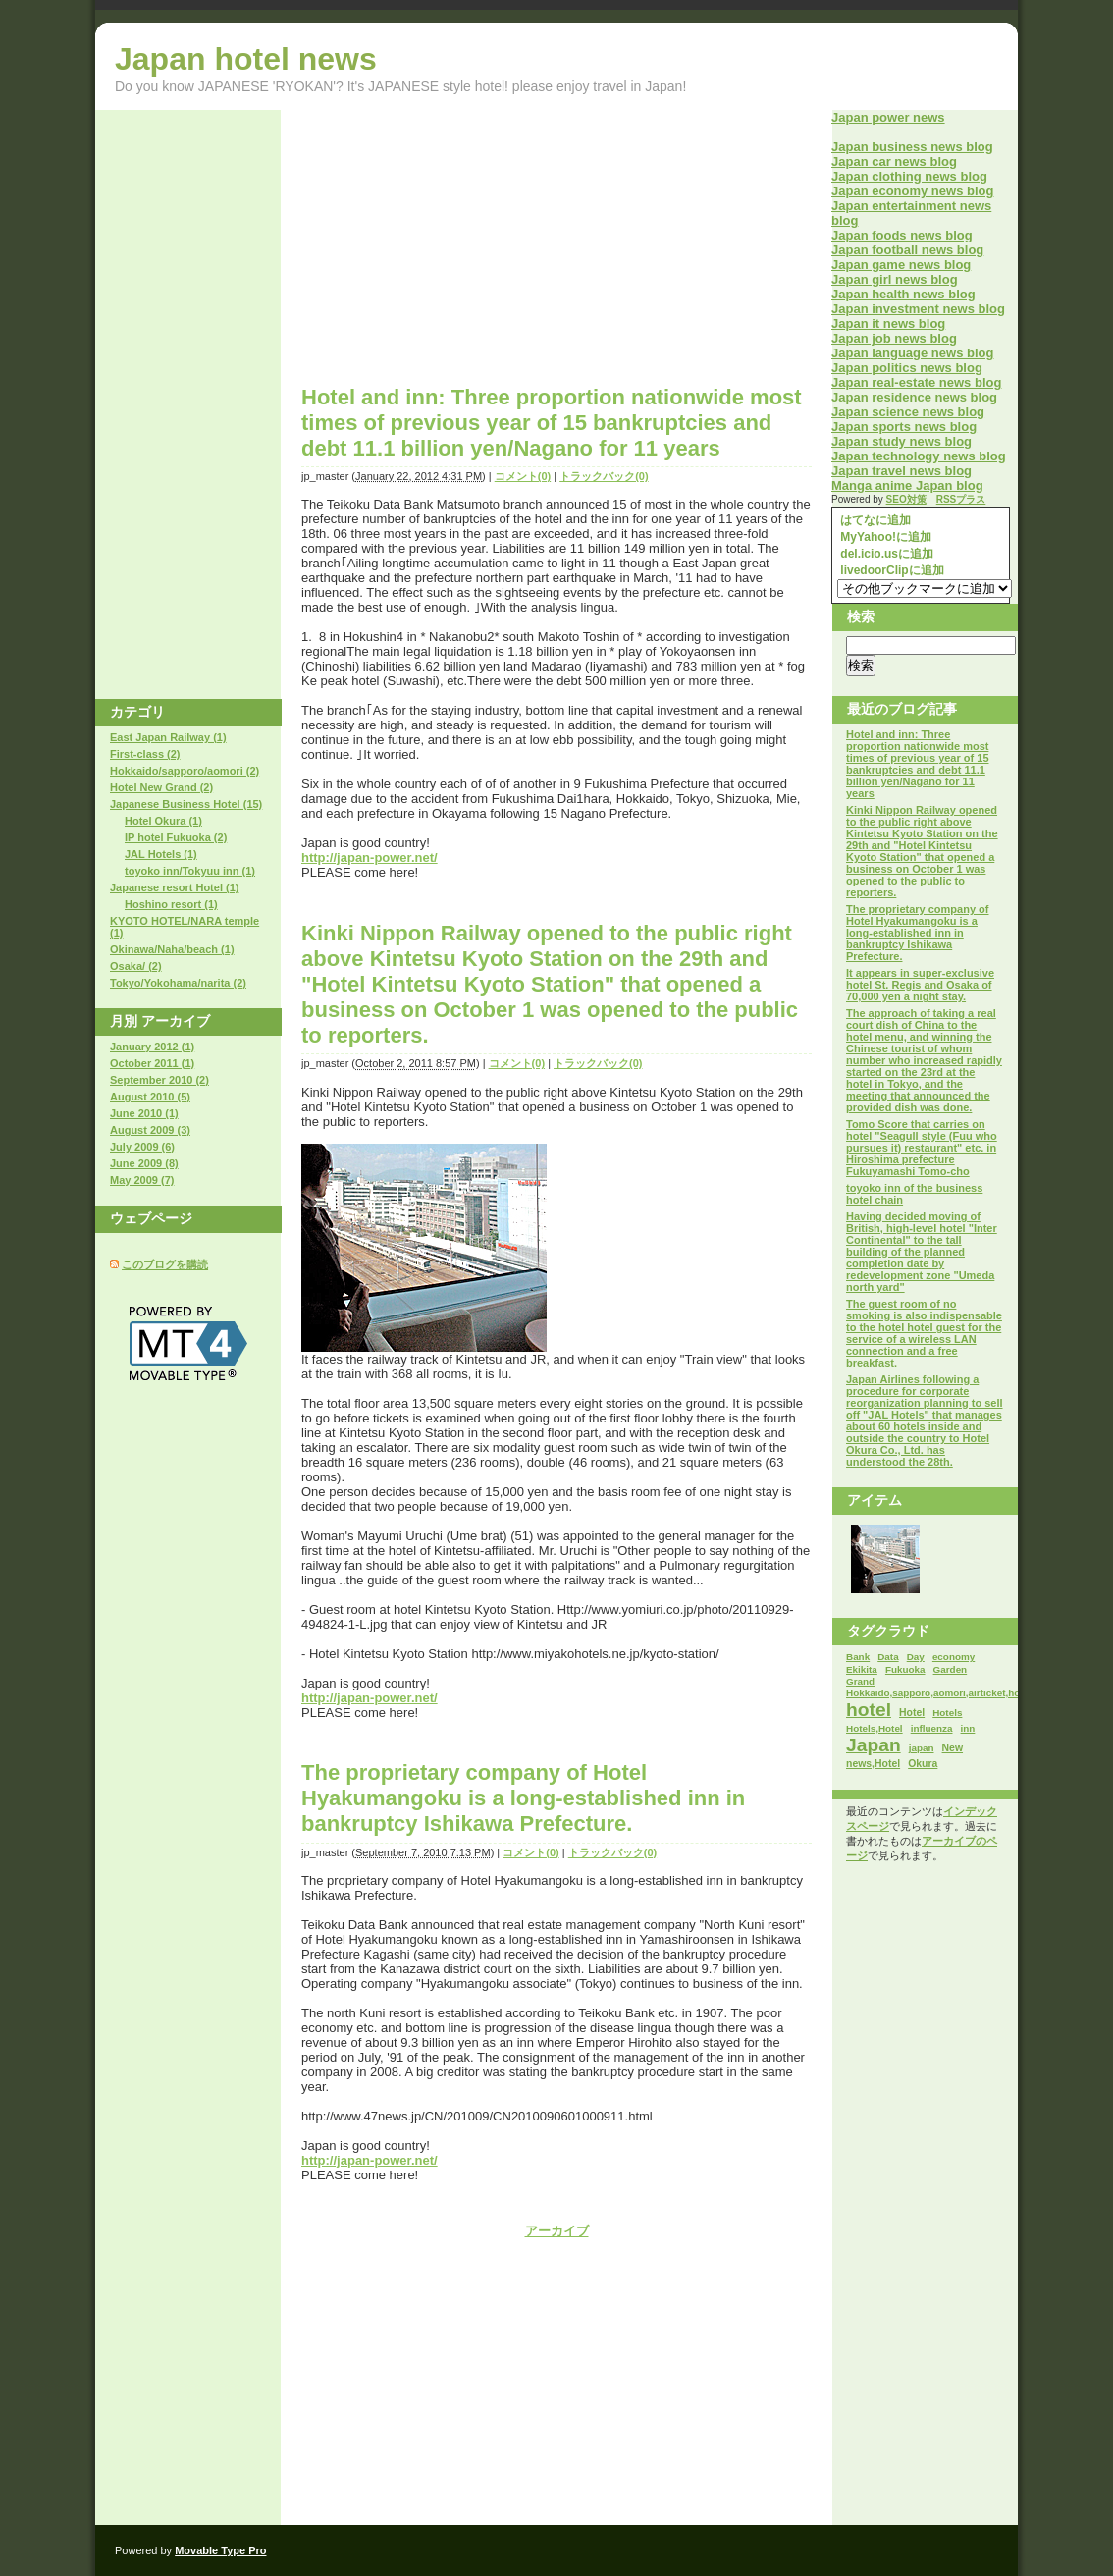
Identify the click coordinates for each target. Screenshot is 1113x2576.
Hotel (912, 1712)
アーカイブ (557, 2231)
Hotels (947, 1712)
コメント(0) (523, 476)
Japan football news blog (907, 249)
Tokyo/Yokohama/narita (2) (178, 983)
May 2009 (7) (142, 1180)
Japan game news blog (901, 264)
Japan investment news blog (918, 308)
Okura (922, 1763)
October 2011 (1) (152, 1063)
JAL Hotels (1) (161, 854)
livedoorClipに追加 (890, 570)
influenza (932, 1728)
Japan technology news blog (918, 456)
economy (953, 1656)
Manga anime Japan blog (907, 485)
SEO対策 (906, 499)
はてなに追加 (874, 520)
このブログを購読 (165, 1264)
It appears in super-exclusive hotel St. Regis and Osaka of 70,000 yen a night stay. (920, 984)
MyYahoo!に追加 (884, 537)
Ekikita (861, 1669)
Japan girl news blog (894, 279)
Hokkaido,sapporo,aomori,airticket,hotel (939, 1693)
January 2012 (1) (152, 1046)
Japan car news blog (894, 161)
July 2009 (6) (142, 1147)
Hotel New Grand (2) (161, 787)
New (952, 1748)
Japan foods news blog (902, 235)
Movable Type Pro (220, 2550)
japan (921, 1748)
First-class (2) (145, 754)
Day (916, 1656)
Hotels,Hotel (874, 1728)
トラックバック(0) (603, 476)
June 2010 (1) (144, 1113)
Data (887, 1656)
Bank (858, 1656)
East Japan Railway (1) (168, 737)
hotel (868, 1709)
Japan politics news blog (906, 367)
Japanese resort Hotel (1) (174, 887)
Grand (860, 1681)
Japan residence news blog (914, 397)
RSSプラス (961, 499)
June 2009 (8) (144, 1163)
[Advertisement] (466, 247)
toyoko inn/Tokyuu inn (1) (190, 871)
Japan (873, 1745)
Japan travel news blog (901, 470)
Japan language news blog (912, 353)
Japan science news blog (907, 411)
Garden (950, 1669)
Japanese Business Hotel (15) (186, 804)
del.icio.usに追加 (885, 554)
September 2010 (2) (159, 1080)
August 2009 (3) (150, 1130)
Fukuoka (905, 1669)
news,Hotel (873, 1763)
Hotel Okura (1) (163, 821)
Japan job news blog (894, 338)
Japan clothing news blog (909, 176)
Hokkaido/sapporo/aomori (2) (184, 771)
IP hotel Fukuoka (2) (176, 837)
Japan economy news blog (912, 191)
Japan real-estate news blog (916, 382)
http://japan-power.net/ (369, 857)
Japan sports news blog (904, 426)
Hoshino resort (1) (171, 904)
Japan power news (888, 117)
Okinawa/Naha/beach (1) (172, 949)
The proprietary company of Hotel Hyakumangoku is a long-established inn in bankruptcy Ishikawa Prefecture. (523, 1798)
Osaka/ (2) (136, 966)
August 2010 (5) (150, 1096)
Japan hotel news (246, 59)
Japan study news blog (901, 441)
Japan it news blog (888, 323)
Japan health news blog (903, 294)
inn (968, 1728)
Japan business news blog (912, 146)
